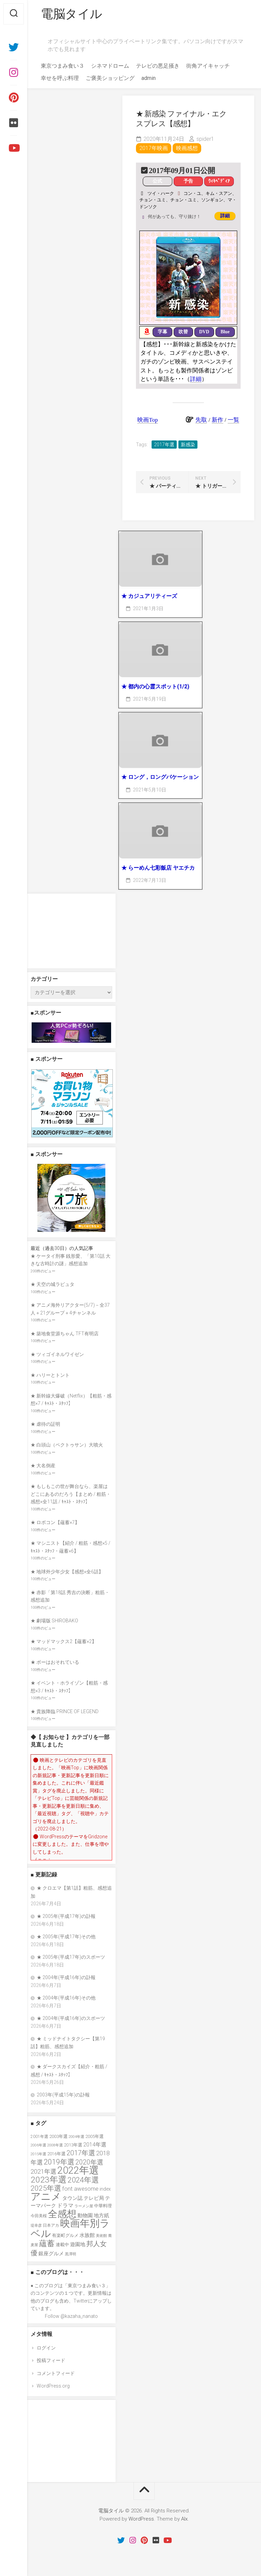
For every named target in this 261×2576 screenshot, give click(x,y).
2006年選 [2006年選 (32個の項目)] (38, 2145)
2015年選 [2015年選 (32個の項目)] (38, 2154)
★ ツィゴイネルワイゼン (57, 1354)
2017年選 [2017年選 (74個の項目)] (81, 2153)
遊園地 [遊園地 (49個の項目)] (77, 2244)
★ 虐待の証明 (45, 1424)
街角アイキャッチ (208, 66)
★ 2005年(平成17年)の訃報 (66, 1916)
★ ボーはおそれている (55, 1662)
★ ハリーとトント (50, 1375)
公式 (157, 181)
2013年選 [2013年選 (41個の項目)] (73, 2144)
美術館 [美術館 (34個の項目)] (101, 2236)
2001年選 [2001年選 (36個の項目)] (39, 2136)
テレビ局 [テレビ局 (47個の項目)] (94, 2198)
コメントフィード (56, 2373)
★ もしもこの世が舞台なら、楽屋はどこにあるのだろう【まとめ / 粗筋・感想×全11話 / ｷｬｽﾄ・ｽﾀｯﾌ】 (71, 1494)
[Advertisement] (71, 931)
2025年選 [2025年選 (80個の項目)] (46, 2188)
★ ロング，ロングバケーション (160, 777)
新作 (217, 420)
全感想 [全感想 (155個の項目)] (62, 2214)
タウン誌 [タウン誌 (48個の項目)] (72, 2198)
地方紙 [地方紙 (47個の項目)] (101, 2215)
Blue (225, 331)
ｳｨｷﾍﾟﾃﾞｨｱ (219, 181)
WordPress (141, 2519)
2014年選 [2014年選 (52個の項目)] (94, 2144)
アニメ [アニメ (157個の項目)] (46, 2196)
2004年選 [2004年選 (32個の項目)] (76, 2137)
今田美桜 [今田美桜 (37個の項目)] (39, 2215)
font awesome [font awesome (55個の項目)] (80, 2188)
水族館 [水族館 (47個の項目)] (87, 2235)
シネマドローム (110, 66)
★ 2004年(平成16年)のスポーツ (71, 2018)
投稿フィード (51, 2360)
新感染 (188, 444)
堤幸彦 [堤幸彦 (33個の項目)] (36, 2225)
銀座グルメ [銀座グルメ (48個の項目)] (51, 2254)
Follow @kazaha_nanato (71, 2316)
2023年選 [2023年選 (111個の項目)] (49, 2180)
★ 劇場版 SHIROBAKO (54, 1620)
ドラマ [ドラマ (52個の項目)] (65, 2205)
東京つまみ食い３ (62, 66)
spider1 (205, 139)
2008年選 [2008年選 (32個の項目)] (55, 2145)
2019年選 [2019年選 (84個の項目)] (59, 2162)
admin (148, 78)
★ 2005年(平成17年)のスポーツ (71, 1957)
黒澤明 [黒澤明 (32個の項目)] (70, 2254)
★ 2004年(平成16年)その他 (66, 1998)
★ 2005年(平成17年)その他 (66, 1936)
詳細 (225, 215)
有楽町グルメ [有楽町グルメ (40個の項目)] (65, 2235)
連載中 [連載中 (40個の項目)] (62, 2244)
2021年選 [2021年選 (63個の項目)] (43, 2171)
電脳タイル (71, 14)
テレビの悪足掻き (157, 66)
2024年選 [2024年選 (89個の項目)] (83, 2180)
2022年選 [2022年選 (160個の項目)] (78, 2170)
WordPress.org (53, 2386)
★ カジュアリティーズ (149, 596)
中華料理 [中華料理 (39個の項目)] (103, 2205)
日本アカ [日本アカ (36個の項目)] (51, 2225)
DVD (204, 331)
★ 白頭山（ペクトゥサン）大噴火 (67, 1445)
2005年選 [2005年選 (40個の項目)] (94, 2136)
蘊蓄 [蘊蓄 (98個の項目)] (47, 2243)
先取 (201, 420)
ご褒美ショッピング (110, 78)
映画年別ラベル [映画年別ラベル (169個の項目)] (70, 2228)
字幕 (162, 331)
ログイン (46, 2348)
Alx (184, 2519)
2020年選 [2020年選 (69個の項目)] (89, 2162)
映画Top (147, 420)
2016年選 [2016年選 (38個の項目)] (56, 2153)
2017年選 (164, 444)
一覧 (233, 420)
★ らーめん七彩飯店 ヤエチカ (158, 868)
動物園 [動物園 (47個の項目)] (85, 2215)
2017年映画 (153, 148)
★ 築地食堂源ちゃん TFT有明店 (65, 1333)
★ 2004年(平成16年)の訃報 (66, 1977)
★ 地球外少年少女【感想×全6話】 (67, 1571)
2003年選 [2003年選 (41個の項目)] (58, 2136)
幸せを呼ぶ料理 (60, 78)
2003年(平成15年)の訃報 (63, 2094)
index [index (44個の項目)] (105, 2189)
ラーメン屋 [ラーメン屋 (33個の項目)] (83, 2206)
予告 (188, 181)
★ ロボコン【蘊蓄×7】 (55, 1522)
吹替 (183, 331)
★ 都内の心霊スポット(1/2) (155, 686)
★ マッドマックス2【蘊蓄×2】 (64, 1641)
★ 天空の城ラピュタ (52, 1284)
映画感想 (187, 148)
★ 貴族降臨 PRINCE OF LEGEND (65, 1711)
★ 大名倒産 (43, 1465)
